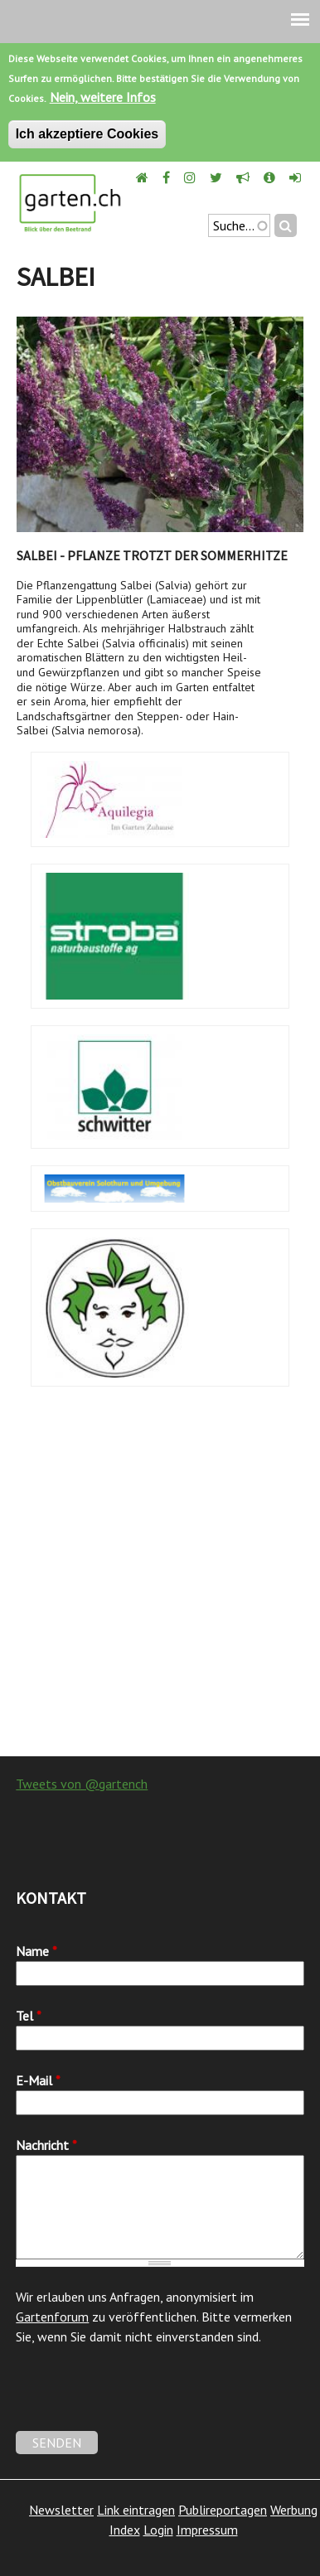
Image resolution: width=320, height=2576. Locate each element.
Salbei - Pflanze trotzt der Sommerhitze (152, 555)
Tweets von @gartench (82, 1783)
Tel (28, 2015)
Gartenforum (52, 2316)
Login (158, 2529)
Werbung (294, 2509)
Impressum (207, 2529)
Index (124, 2529)
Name (36, 1951)
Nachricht (46, 2145)
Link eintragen (136, 2509)
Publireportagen (222, 2509)
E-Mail (38, 2080)
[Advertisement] (160, 1580)
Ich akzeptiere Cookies (87, 134)
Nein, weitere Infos (103, 97)
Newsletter (61, 2509)
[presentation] (142, 2398)
